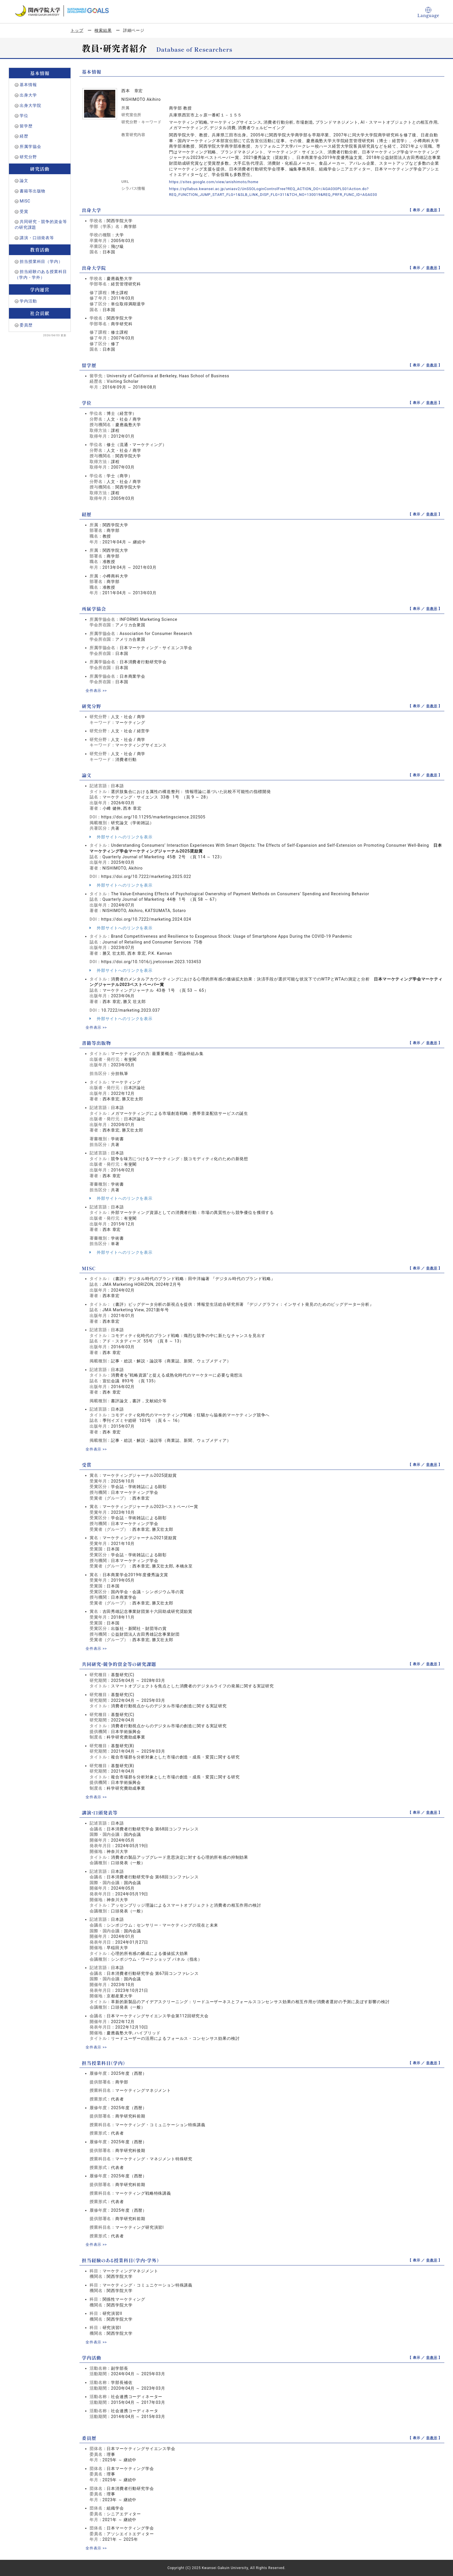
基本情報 (28, 84)
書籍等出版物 (32, 191)
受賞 (24, 211)
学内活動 (28, 301)
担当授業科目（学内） (41, 261)
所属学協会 (30, 146)
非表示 (431, 210)
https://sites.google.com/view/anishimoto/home (218, 181)
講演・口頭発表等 (37, 237)
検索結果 (103, 30)
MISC (25, 201)
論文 (24, 180)
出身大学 (28, 95)
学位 (24, 115)
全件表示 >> (97, 690)
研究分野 (28, 157)
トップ (76, 30)
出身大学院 (30, 105)
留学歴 (26, 126)
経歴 (24, 136)
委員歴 (26, 325)
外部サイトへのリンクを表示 (121, 837)
